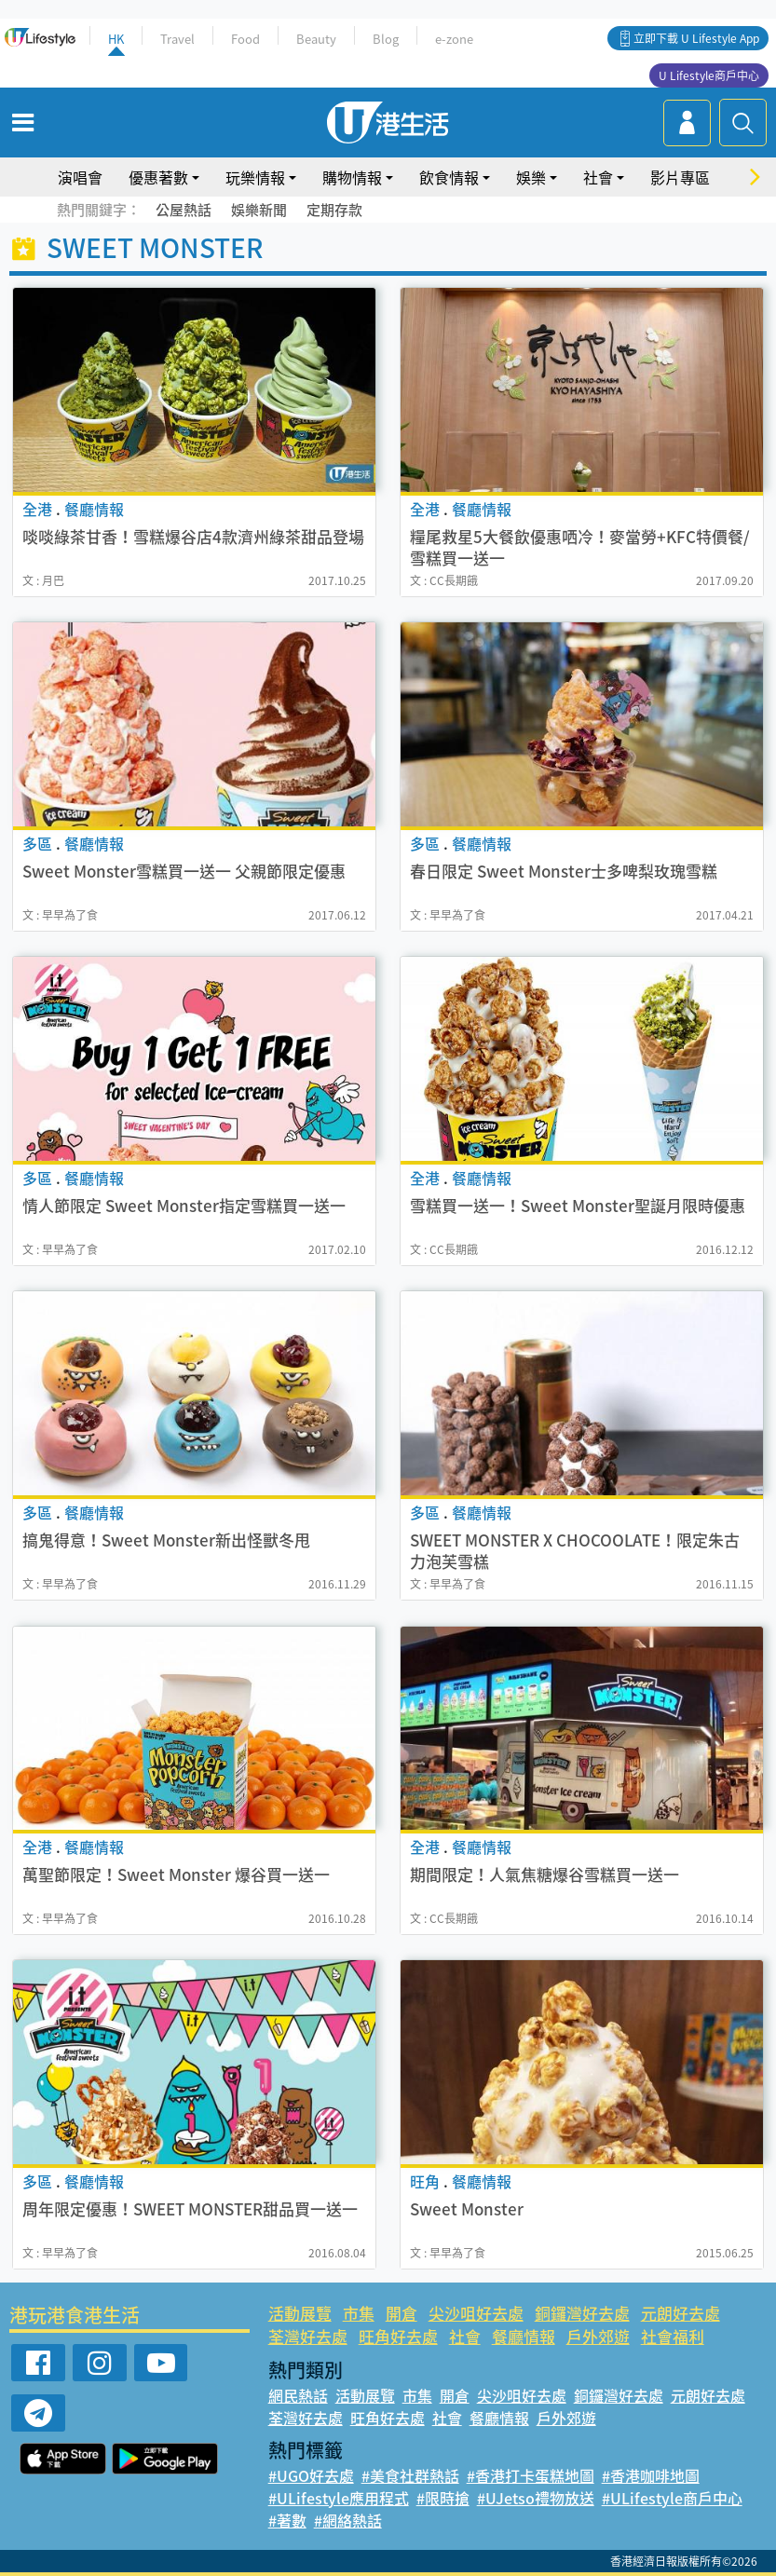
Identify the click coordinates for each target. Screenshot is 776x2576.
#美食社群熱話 (410, 2475)
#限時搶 (443, 2498)
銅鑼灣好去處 (582, 2312)
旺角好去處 (398, 2336)
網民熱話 (298, 2395)
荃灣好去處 (307, 2336)
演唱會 (80, 177)
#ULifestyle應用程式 (338, 2498)
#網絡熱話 (348, 2520)
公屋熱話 (183, 209)
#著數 (287, 2520)
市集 (358, 2312)
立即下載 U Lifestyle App (696, 38)
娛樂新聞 (259, 209)
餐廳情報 (523, 2336)
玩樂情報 (255, 177)
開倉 (401, 2312)
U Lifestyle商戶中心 (709, 75)
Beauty (316, 39)
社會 (598, 177)
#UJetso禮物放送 (535, 2498)
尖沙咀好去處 (476, 2312)
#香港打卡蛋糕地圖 (530, 2475)
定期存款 (334, 209)
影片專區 (680, 177)
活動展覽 (300, 2312)
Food (245, 39)
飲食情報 (449, 177)
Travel (177, 39)
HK (116, 39)
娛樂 (531, 177)
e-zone (454, 39)
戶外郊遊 (598, 2336)
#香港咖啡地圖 (651, 2475)
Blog (386, 39)
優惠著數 (158, 177)
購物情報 (352, 177)
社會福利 (672, 2336)
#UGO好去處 (311, 2475)
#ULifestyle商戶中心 (672, 2498)
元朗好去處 (680, 2312)
